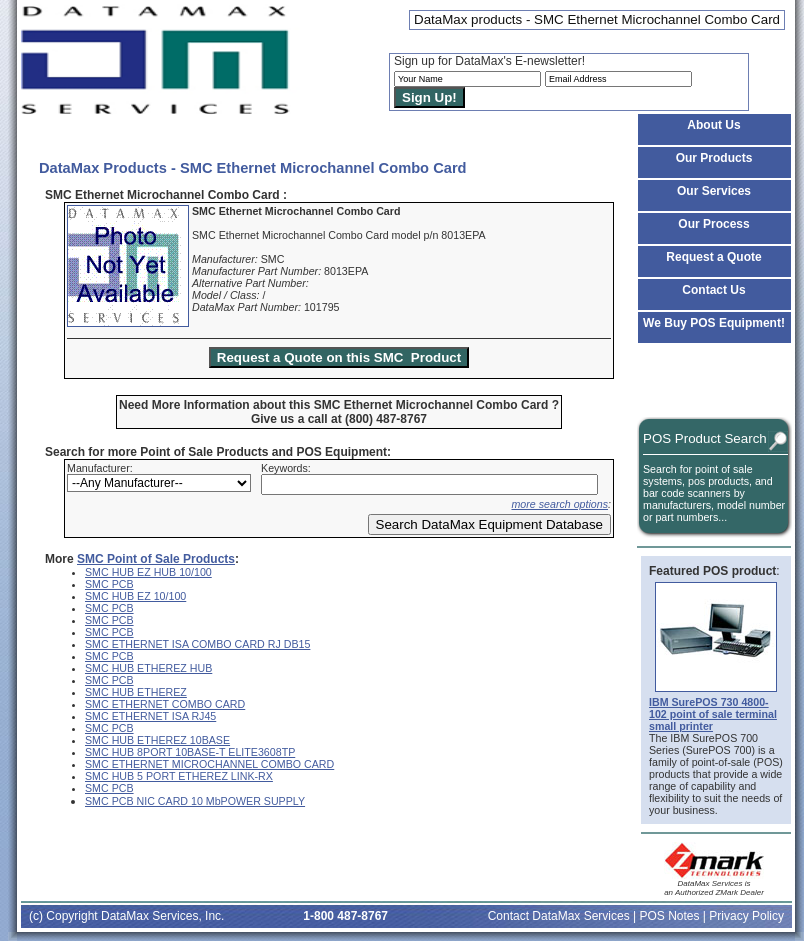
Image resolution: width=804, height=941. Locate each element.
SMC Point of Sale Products (156, 559)
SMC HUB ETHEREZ (136, 692)
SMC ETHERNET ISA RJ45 (150, 716)
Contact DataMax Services (559, 916)
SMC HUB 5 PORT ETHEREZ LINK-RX (179, 776)
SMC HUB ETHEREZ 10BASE (157, 740)
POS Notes (669, 916)
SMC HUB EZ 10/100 (135, 596)
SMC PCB (109, 584)
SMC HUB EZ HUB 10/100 (148, 572)
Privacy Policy (746, 916)
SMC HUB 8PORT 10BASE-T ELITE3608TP (190, 752)
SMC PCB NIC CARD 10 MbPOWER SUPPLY (195, 801)
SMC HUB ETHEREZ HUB (148, 668)
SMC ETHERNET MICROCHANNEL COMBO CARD (209, 764)
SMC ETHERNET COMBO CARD (165, 704)
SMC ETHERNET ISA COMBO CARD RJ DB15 (197, 644)
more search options (559, 504)
